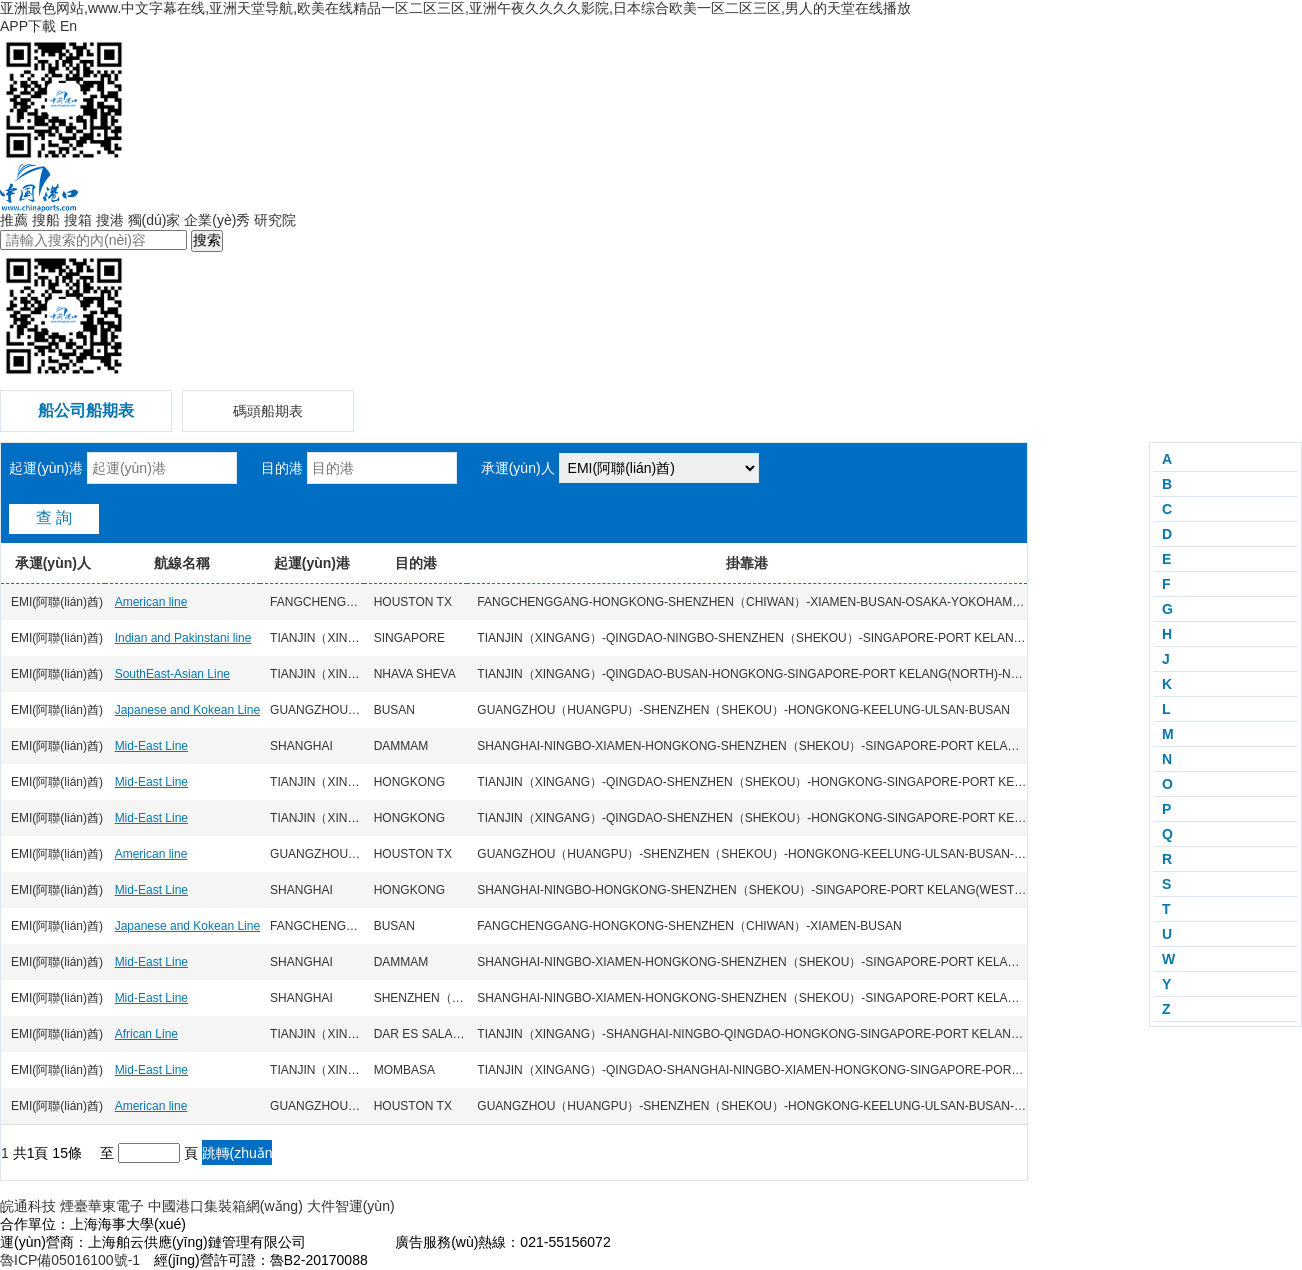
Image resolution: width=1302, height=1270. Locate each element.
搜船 (46, 220)
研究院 (275, 220)
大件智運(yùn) (351, 1206)
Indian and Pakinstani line (183, 638)
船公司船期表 (86, 410)
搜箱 (78, 220)
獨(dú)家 (154, 220)
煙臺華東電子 (102, 1206)
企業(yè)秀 (217, 220)
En (68, 26)
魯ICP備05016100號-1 (70, 1260)
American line (151, 602)
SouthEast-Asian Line (172, 674)
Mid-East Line (151, 746)
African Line (146, 1034)
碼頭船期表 (268, 411)
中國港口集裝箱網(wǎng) (225, 1206)
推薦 (14, 220)
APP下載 (28, 26)
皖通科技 (28, 1206)
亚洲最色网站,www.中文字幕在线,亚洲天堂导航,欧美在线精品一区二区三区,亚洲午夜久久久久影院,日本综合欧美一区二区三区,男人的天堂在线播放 (455, 8)
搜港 (110, 220)
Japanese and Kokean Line (187, 710)
